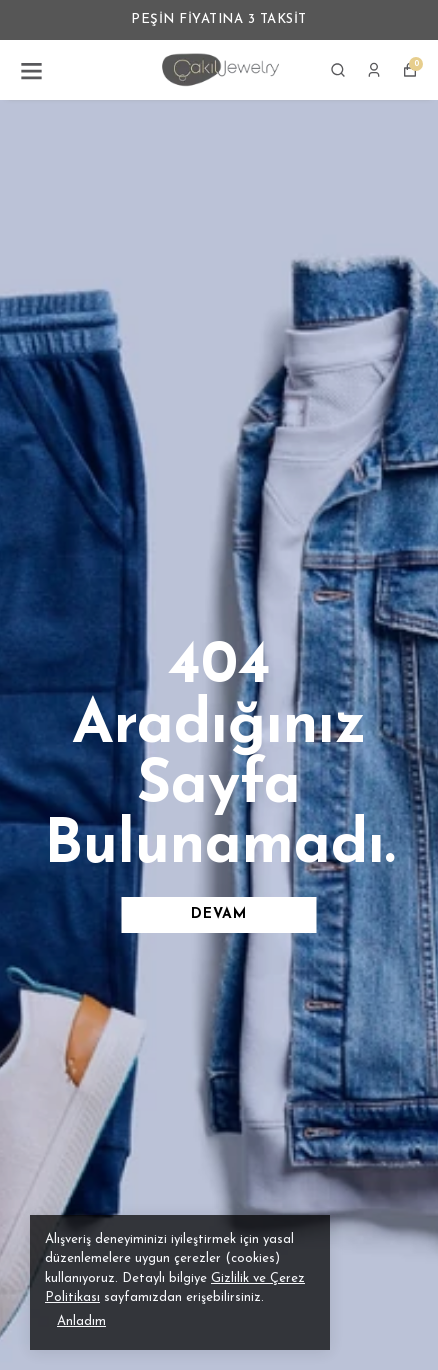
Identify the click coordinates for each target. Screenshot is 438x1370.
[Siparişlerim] (374, 70)
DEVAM (219, 914)
